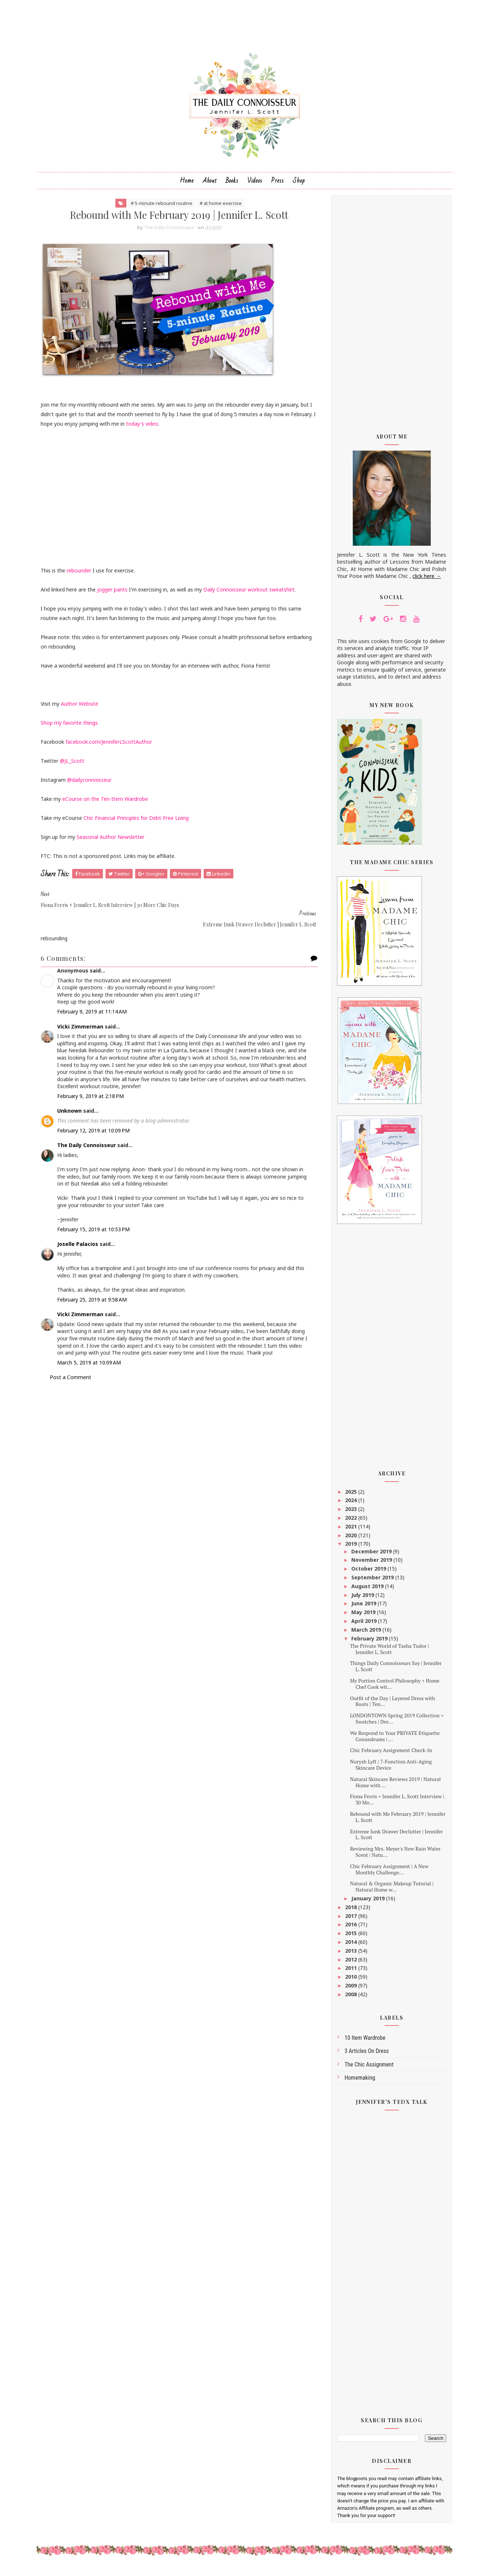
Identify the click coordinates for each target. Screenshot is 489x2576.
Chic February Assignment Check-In (388, 1754)
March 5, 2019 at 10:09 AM (91, 1362)
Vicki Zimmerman (83, 1019)
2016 (349, 1928)
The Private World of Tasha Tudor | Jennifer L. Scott (386, 1653)
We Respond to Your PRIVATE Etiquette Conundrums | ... (392, 1740)
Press (277, 184)
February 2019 (367, 1642)
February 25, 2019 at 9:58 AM (94, 1292)
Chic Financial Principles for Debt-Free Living (138, 821)
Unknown (72, 1104)
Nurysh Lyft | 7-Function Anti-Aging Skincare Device (388, 1768)
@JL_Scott (74, 764)
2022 (349, 1521)
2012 (349, 1963)
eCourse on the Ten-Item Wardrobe (108, 802)
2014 (349, 1945)
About (210, 184)
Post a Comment (73, 1377)
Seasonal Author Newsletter (113, 840)
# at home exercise (218, 207)
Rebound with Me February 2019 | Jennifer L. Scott (395, 1821)
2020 (349, 1538)
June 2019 (362, 1607)
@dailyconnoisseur (92, 783)
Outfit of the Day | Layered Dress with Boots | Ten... (389, 1704)
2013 (349, 1954)
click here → (424, 579)
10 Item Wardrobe (362, 2041)
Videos (254, 184)
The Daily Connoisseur (89, 1138)
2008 (349, 1997)
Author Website (82, 707)
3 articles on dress (364, 2055)
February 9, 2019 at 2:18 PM (93, 1089)
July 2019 (361, 1598)
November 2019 (370, 1563)
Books (232, 184)
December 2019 (369, 1555)
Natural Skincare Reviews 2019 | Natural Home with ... (392, 1785)
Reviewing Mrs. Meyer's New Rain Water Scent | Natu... (392, 1855)
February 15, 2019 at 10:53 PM (96, 1222)
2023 (349, 1512)
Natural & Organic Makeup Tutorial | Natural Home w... (389, 1890)
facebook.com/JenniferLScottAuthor (111, 745)
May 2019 (361, 1616)
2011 (349, 1971)
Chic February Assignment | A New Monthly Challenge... (386, 1872)
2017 (349, 1919)
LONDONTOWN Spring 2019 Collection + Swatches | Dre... (394, 1722)
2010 (349, 1980)
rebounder (81, 574)
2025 (349, 1495)
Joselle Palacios (80, 1237)
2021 (349, 1530)
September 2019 (371, 1581)
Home (187, 184)
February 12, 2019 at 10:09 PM (96, 1123)
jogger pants (115, 593)
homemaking (357, 2081)
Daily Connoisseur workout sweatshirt (251, 593)
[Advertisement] (389, 313)
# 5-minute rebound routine (159, 207)
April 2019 (362, 1624)
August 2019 (365, 1589)
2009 (349, 1989)
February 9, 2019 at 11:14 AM (94, 1004)
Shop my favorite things (71, 726)
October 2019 (367, 1572)
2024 (349, 1504)
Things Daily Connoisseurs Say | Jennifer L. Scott (393, 1670)
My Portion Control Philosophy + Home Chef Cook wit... (392, 1687)
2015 (349, 1937)
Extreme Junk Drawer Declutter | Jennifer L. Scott (393, 1838)
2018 (349, 1910)
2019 (349, 1547)
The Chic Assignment (366, 2068)
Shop (299, 184)
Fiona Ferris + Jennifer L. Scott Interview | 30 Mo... (394, 1803)
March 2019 (364, 1633)
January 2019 (366, 1902)
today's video (171, 427)
